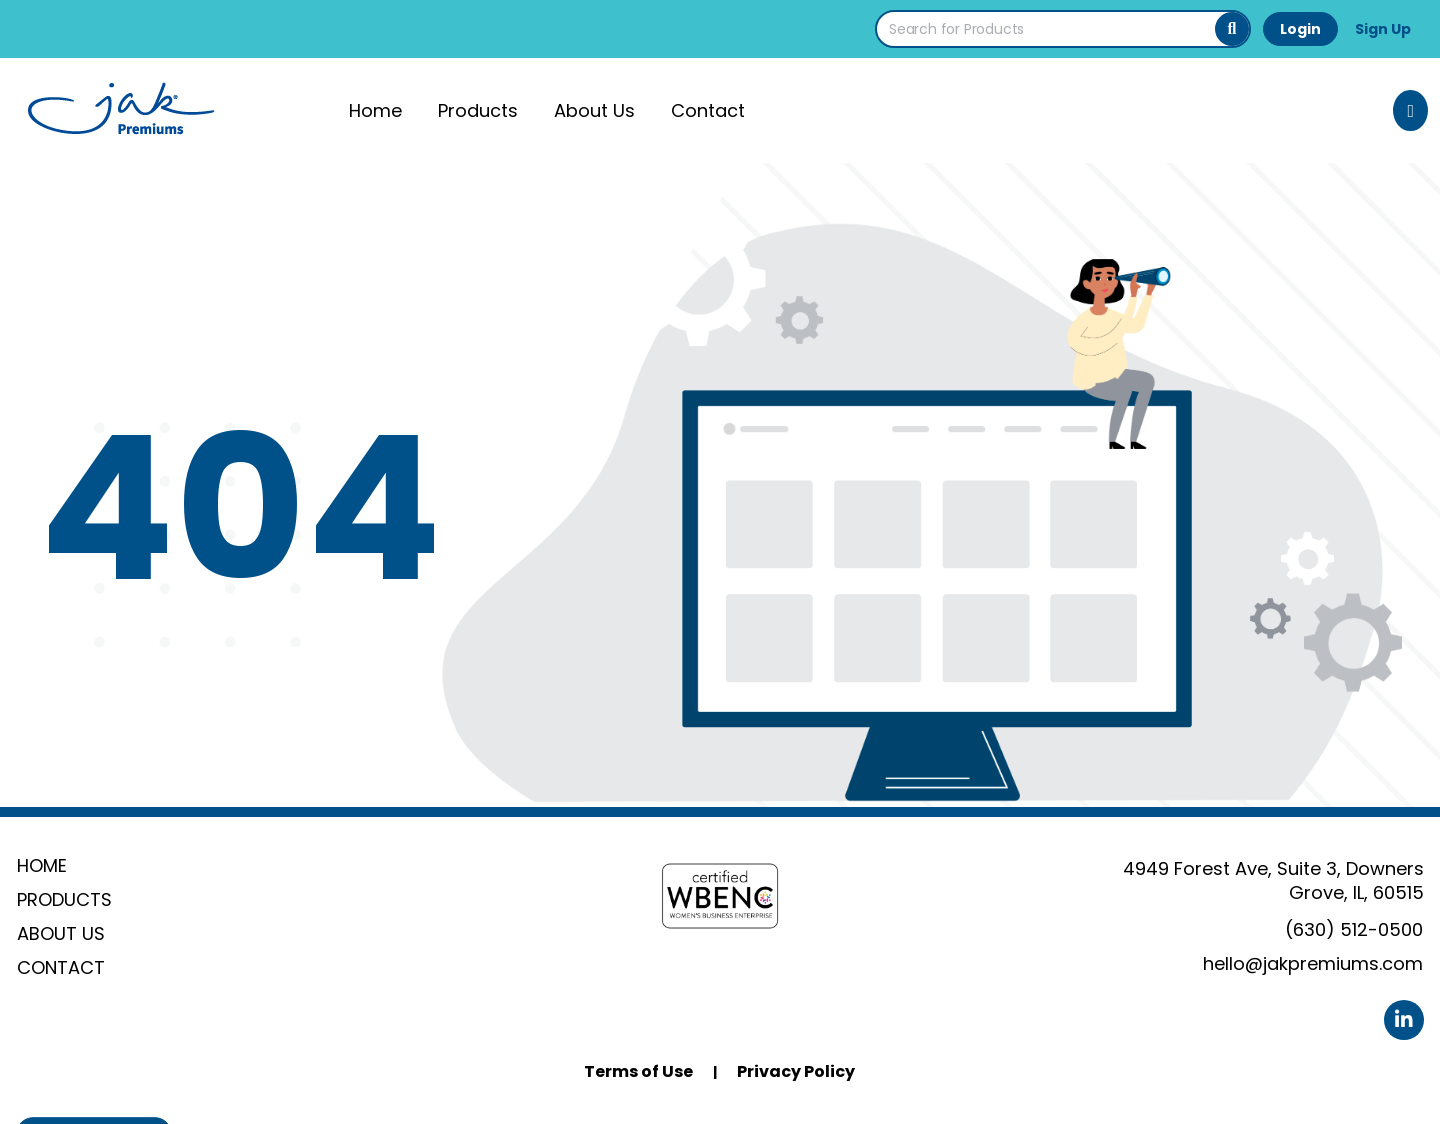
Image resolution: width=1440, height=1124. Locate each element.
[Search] (1232, 29)
